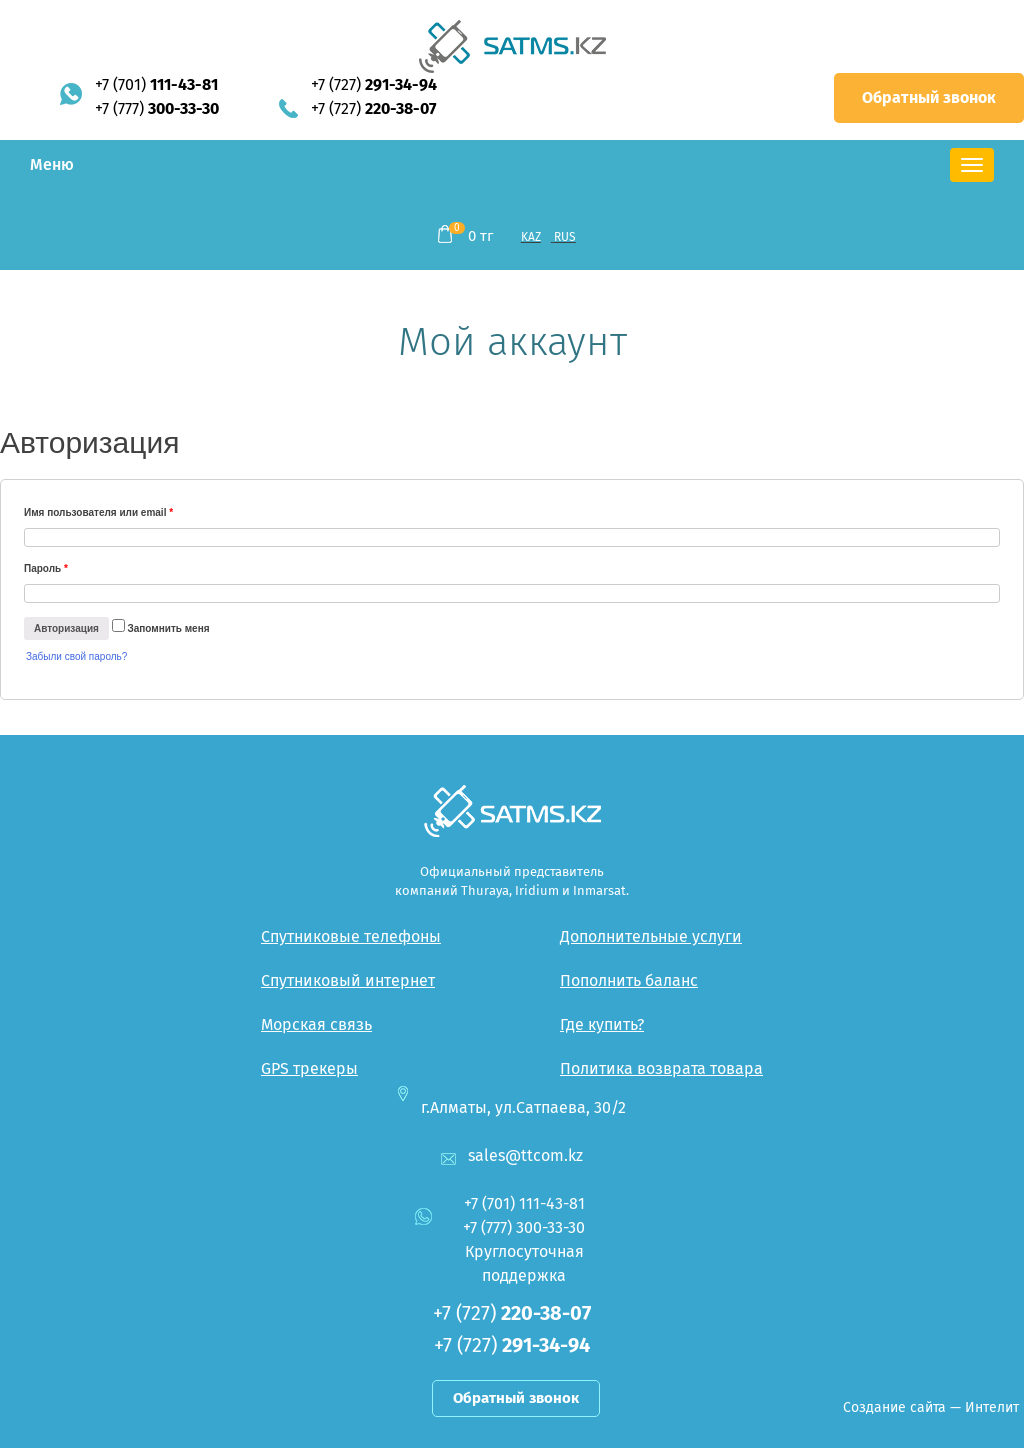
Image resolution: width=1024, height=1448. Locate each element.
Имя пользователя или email (98, 512)
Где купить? (602, 1024)
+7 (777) (157, 108)
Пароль (46, 568)
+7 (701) (156, 84)
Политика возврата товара (661, 1068)
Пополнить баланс (629, 980)
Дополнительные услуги (651, 936)
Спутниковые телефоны (351, 936)
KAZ (531, 237)
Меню (52, 164)
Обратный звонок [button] (929, 97)
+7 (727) (374, 84)
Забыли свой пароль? (76, 656)
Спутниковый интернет (348, 980)
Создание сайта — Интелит (931, 1407)
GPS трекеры (309, 1068)
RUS (565, 237)
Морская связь (316, 1024)
